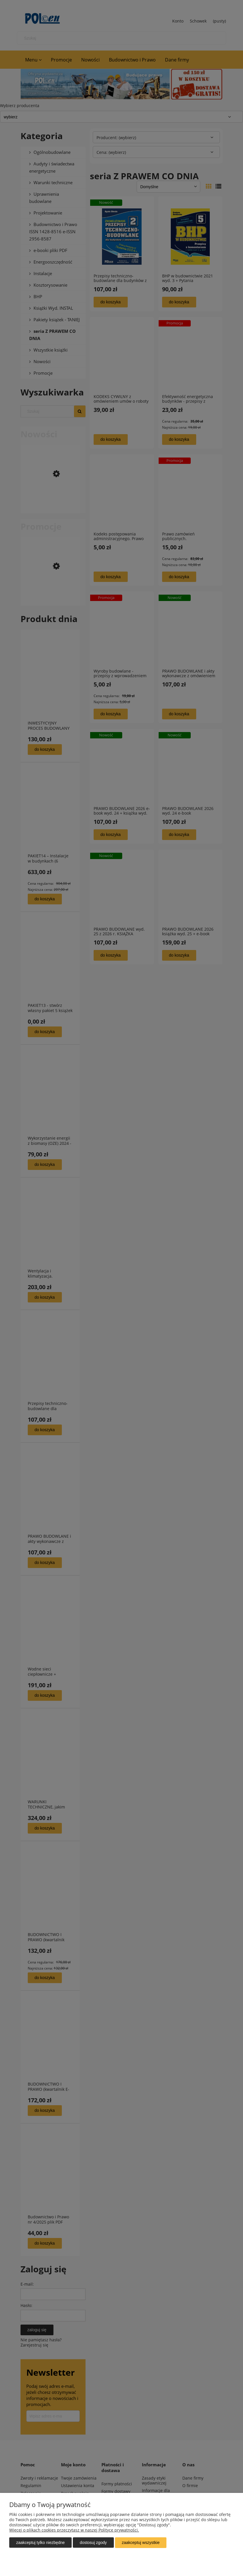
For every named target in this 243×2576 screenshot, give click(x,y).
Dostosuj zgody (93, 2542)
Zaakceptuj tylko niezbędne (40, 2542)
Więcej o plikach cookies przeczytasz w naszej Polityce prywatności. (74, 2530)
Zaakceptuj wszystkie (141, 2542)
